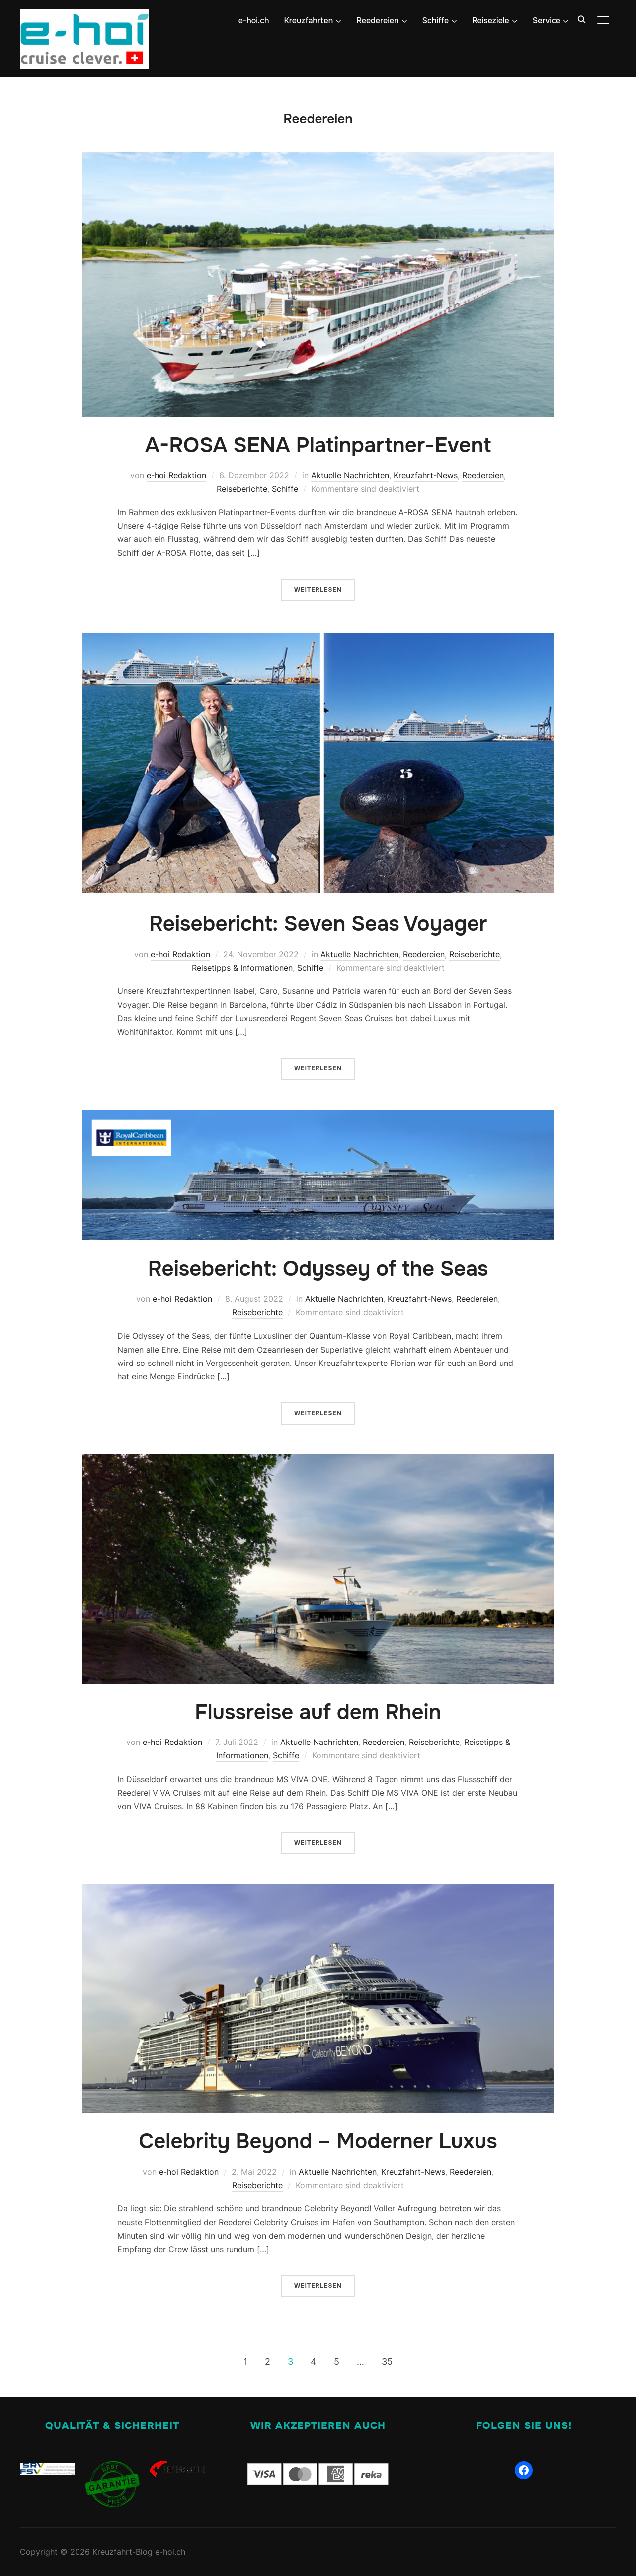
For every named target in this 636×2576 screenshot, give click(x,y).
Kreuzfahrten (308, 20)
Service (546, 20)
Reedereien (377, 20)
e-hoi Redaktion (176, 475)
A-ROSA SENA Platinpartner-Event (318, 445)
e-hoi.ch (253, 20)
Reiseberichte (242, 489)
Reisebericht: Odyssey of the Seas (318, 1268)
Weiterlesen (318, 590)
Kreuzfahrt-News (426, 475)
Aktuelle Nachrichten (350, 475)
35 (387, 2361)
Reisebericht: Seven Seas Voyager (318, 923)
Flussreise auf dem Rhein (318, 1712)
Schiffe (435, 20)
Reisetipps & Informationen (242, 968)
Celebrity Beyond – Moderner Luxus (318, 2141)
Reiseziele (490, 20)
